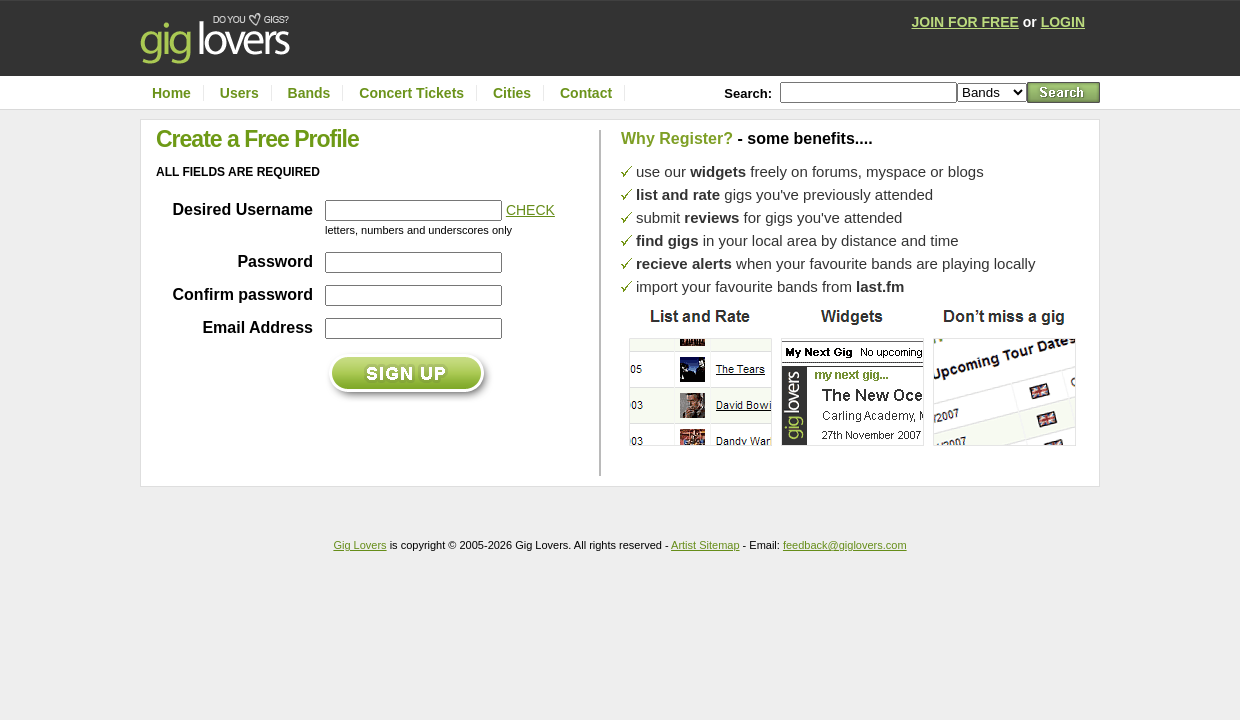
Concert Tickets (411, 93)
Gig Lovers (359, 545)
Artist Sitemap (705, 545)
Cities (512, 93)
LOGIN (1063, 22)
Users (239, 93)
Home (171, 93)
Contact (586, 93)
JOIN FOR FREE (965, 22)
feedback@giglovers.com (845, 545)
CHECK (530, 210)
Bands (309, 93)
